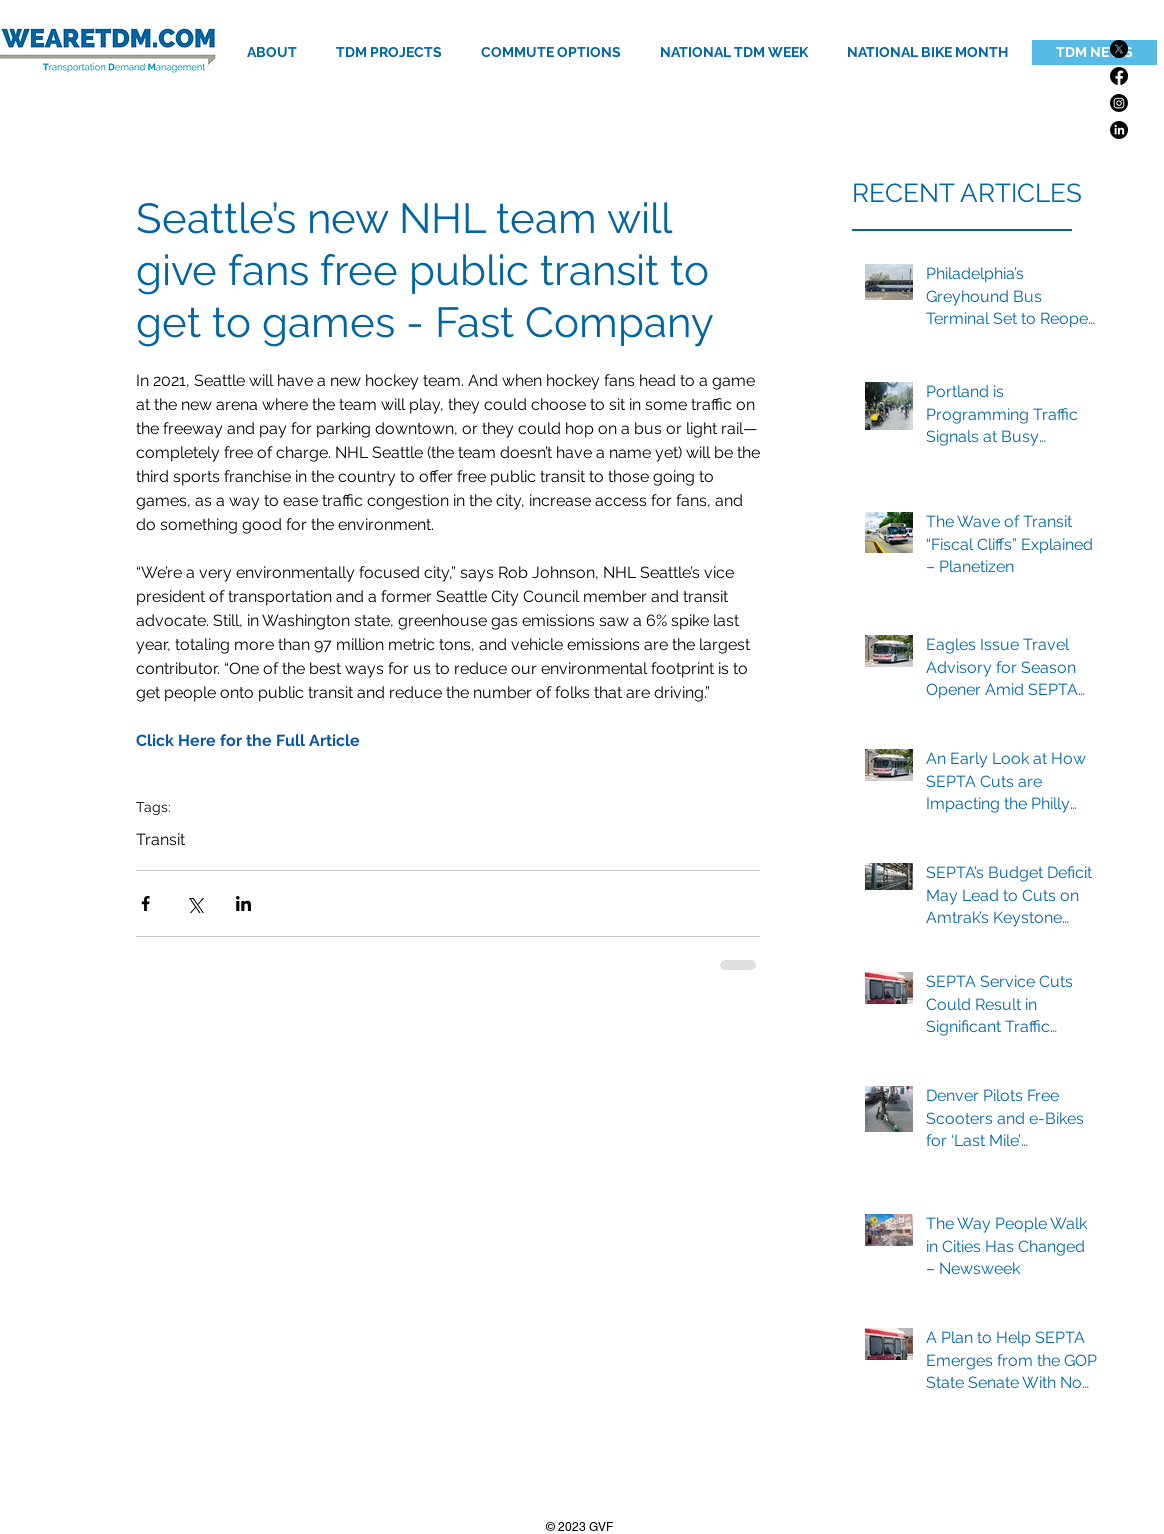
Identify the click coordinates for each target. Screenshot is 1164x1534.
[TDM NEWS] (1094, 52)
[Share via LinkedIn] (243, 903)
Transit (160, 839)
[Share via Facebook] (145, 903)
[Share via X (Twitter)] (194, 903)
